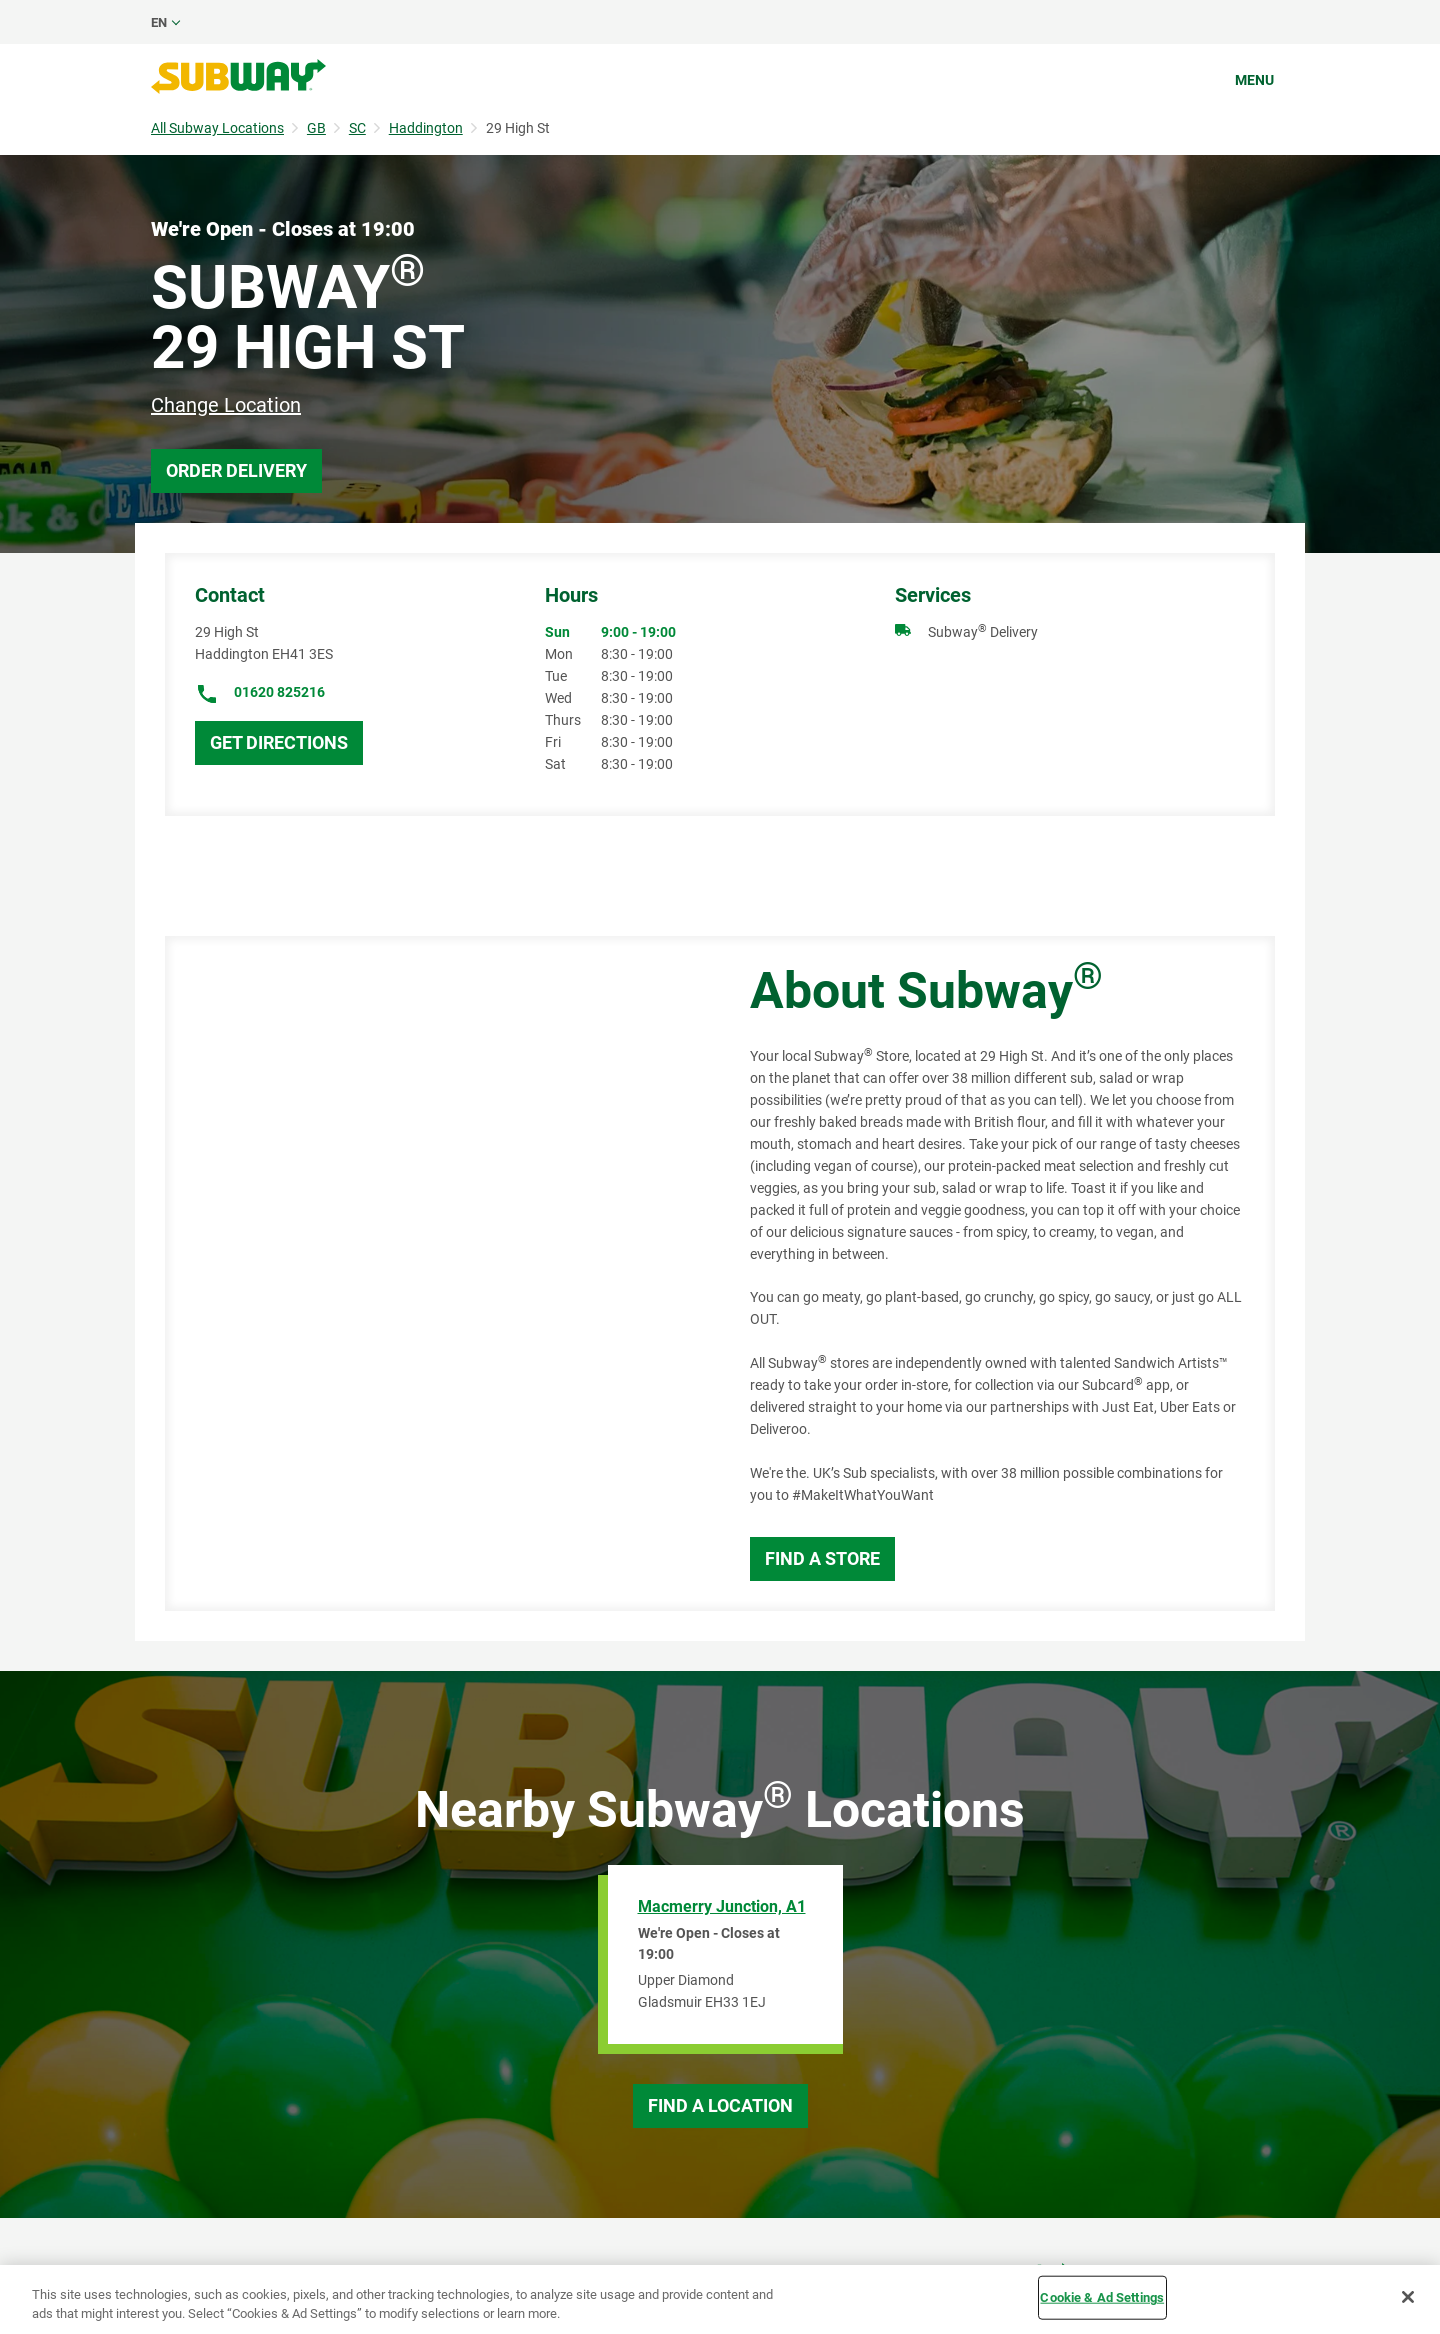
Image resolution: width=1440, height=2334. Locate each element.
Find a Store (822, 1558)
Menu (1254, 80)
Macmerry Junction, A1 (722, 1906)
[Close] (1408, 2297)
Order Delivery (236, 470)
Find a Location (720, 2105)
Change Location (226, 405)
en (159, 22)
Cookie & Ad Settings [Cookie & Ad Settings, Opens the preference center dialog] (1102, 2297)
